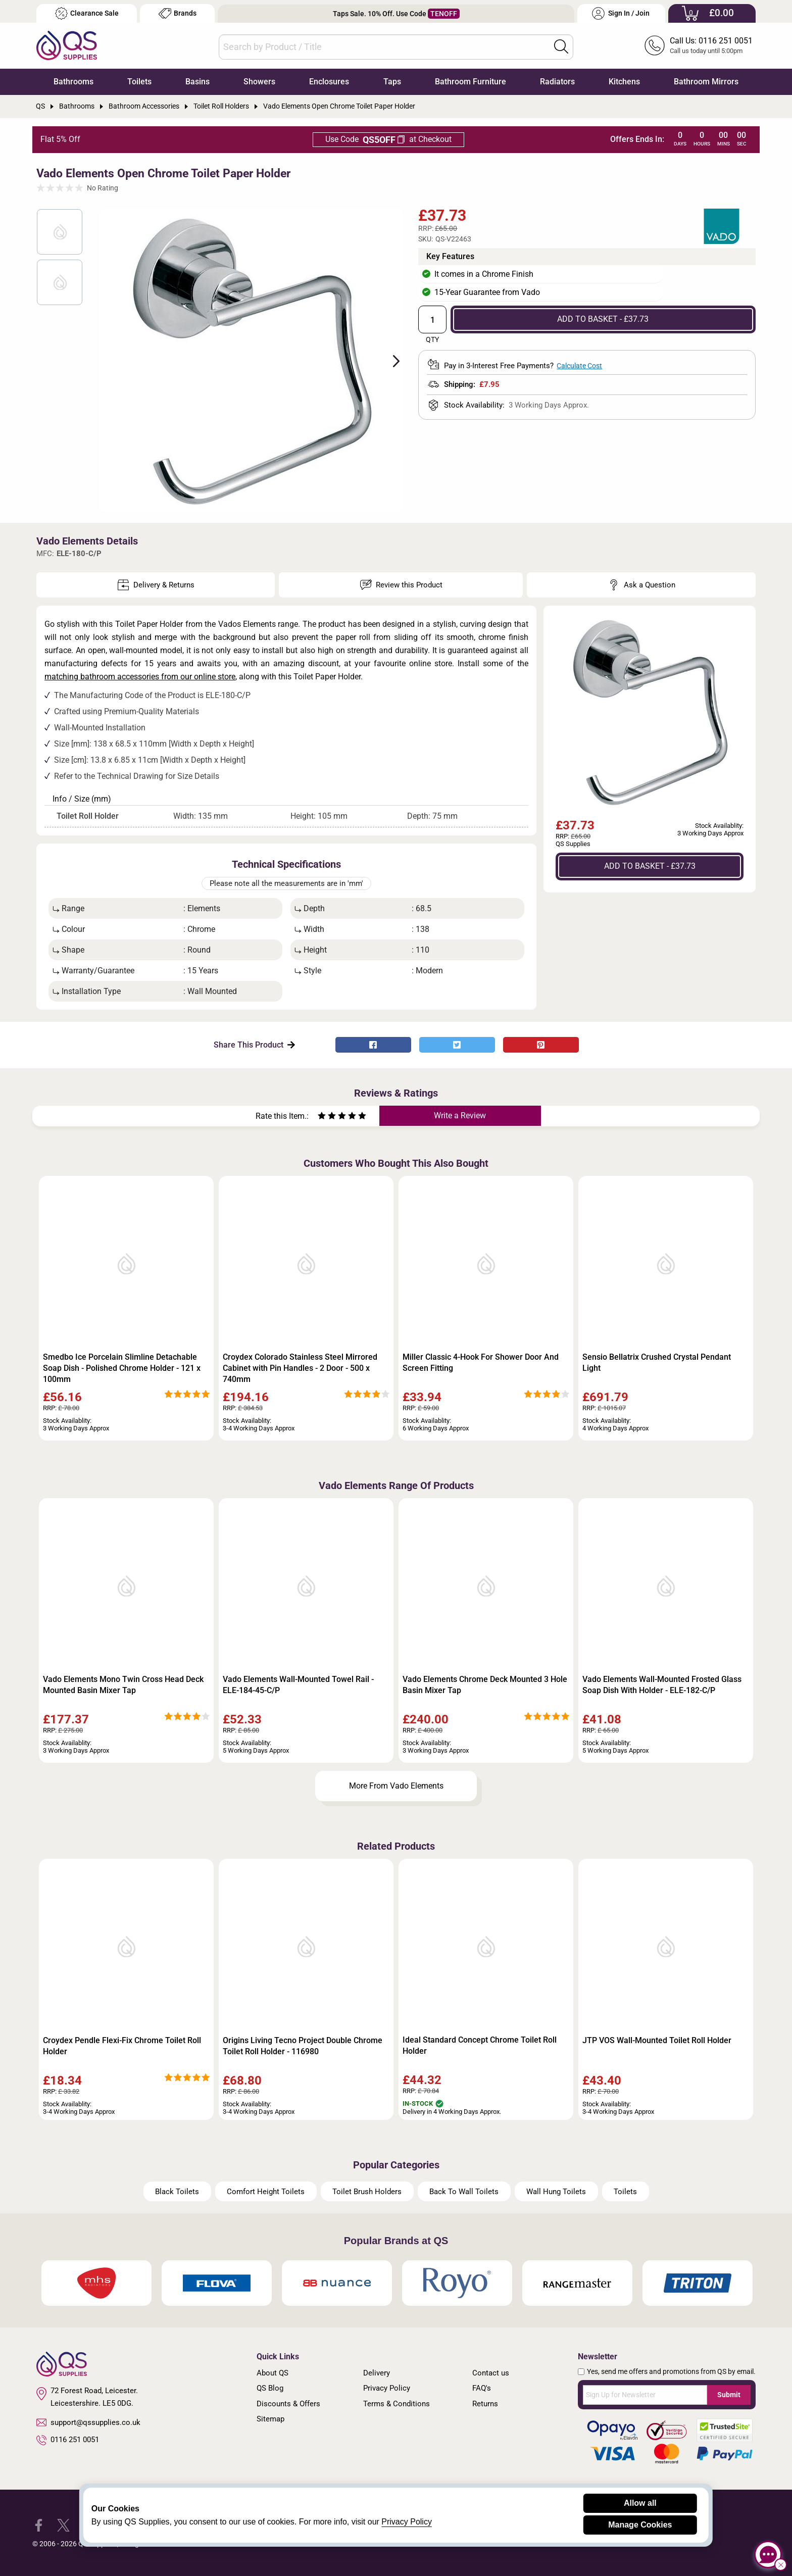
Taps (392, 81)
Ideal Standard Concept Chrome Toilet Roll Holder (480, 2045)
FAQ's (481, 2388)
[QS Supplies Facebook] (38, 2524)
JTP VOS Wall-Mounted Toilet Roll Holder (656, 2040)
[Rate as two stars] (327, 1117)
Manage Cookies (640, 2524)
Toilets (139, 81)
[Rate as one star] (322, 1117)
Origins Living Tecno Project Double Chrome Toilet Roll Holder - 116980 (302, 2046)
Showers (259, 81)
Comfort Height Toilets (266, 2191)
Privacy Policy (386, 2388)
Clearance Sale (87, 13)
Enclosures (329, 81)
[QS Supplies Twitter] (63, 2524)
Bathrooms (73, 81)
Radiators (557, 81)
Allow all (640, 2503)
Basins (197, 81)
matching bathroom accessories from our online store (139, 676)
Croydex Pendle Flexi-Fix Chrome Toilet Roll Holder (122, 2046)
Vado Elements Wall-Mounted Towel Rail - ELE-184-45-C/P (298, 1684)
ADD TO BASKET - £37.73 (603, 319)
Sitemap (270, 2418)
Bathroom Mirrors (706, 81)
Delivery (376, 2372)
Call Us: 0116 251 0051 (711, 40)
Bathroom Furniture (470, 81)
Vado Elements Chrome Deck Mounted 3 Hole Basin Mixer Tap (485, 1684)
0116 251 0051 (67, 2440)
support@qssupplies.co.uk (88, 2422)
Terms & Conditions (396, 2403)
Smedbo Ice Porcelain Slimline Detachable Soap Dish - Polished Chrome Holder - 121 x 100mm (122, 1368)
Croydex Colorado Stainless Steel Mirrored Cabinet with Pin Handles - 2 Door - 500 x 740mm (300, 1368)
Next (390, 360)
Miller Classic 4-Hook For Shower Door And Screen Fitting (481, 1362)
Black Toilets (177, 2191)
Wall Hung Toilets (556, 2191)
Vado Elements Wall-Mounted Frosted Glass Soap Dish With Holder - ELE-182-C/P (661, 1684)
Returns (485, 2403)
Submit (728, 2395)
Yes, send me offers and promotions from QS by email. (671, 2371)
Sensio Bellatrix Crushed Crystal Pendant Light (656, 1362)
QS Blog (270, 2388)
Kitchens (624, 81)
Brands (177, 13)
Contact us (490, 2372)
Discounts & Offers (288, 2403)
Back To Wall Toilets (464, 2191)
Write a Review (460, 1115)
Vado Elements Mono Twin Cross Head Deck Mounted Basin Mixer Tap (123, 1684)
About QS (272, 2372)
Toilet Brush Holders (367, 2191)
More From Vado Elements (396, 1786)
